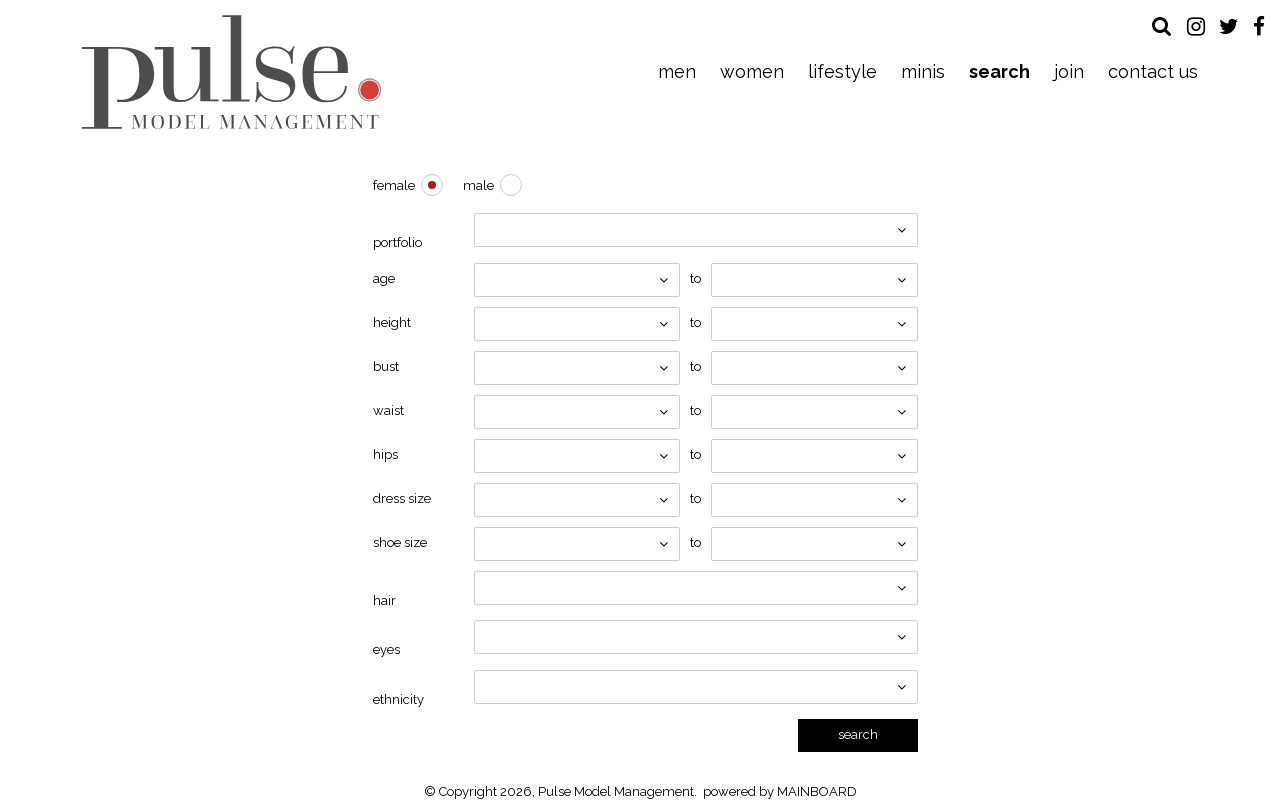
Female (394, 185)
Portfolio (397, 242)
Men (677, 71)
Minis (923, 71)
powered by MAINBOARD (780, 791)
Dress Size (402, 498)
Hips (385, 454)
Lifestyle (842, 71)
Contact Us (1153, 71)
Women (752, 71)
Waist (388, 410)
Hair (384, 600)
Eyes (386, 649)
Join (1069, 71)
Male (478, 185)
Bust (386, 366)
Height (392, 322)
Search (999, 71)
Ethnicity (398, 699)
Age (384, 278)
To (695, 278)
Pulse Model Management (231, 72)
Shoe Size (400, 542)
